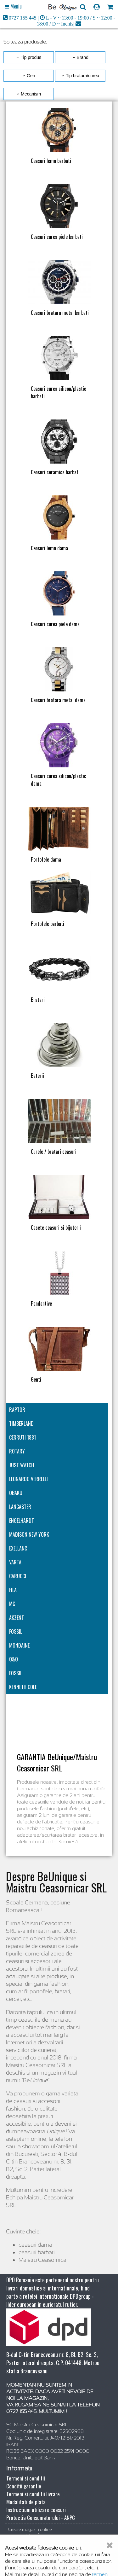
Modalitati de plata (26, 2502)
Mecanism (31, 93)
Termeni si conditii (25, 2478)
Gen (31, 75)
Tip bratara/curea (82, 75)
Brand (82, 57)
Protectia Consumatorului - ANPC (40, 2517)
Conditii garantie (23, 2486)
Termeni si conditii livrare (33, 2494)
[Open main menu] (13, 6)
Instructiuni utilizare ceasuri (36, 2510)
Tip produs (30, 57)
